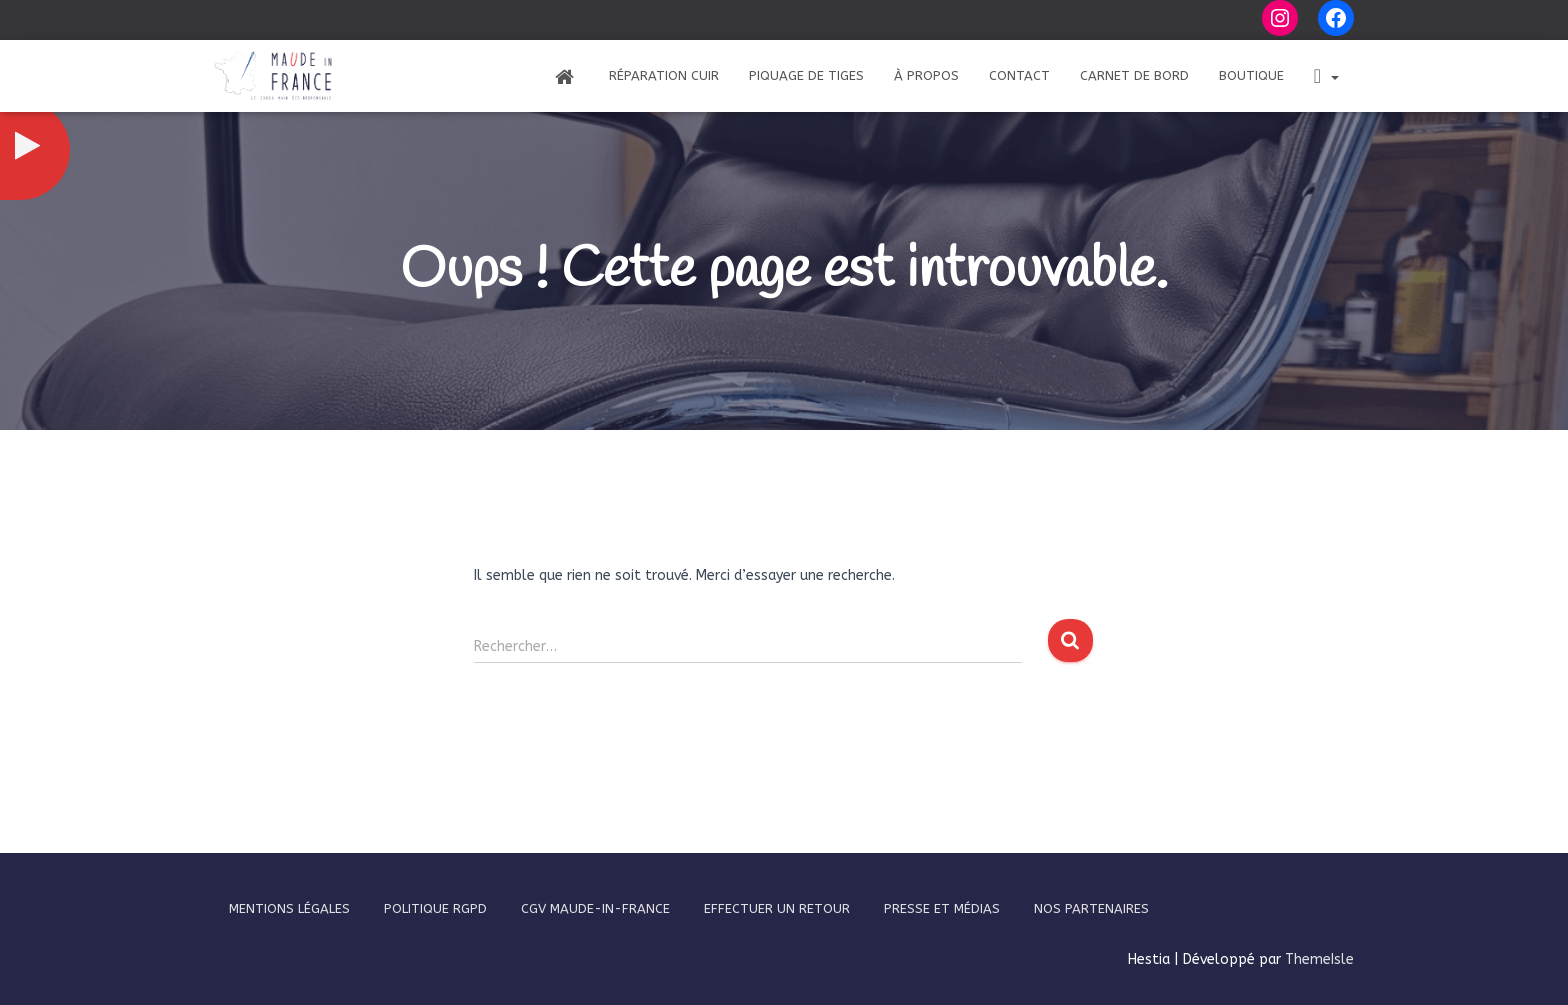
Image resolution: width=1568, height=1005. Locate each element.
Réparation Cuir (664, 75)
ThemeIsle (1319, 959)
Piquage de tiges (806, 75)
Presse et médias (942, 908)
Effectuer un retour (777, 908)
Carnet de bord (1134, 75)
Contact (1019, 75)
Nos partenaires (1091, 908)
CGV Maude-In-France (595, 908)
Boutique (1251, 75)
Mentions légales (289, 908)
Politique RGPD (435, 908)
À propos (926, 75)
